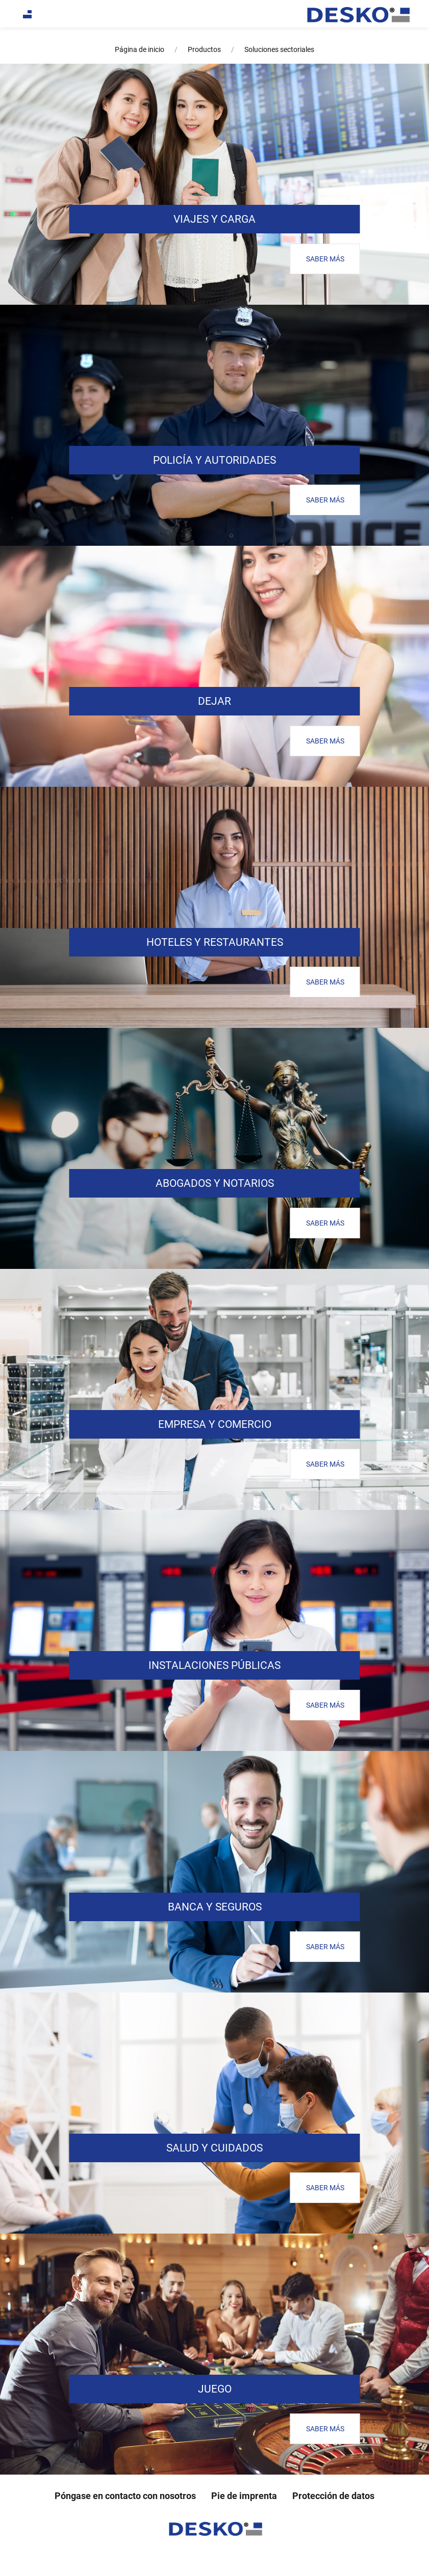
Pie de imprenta (244, 2495)
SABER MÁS (325, 259)
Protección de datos (333, 2495)
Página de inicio (139, 49)
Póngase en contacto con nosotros (125, 2495)
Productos (204, 49)
